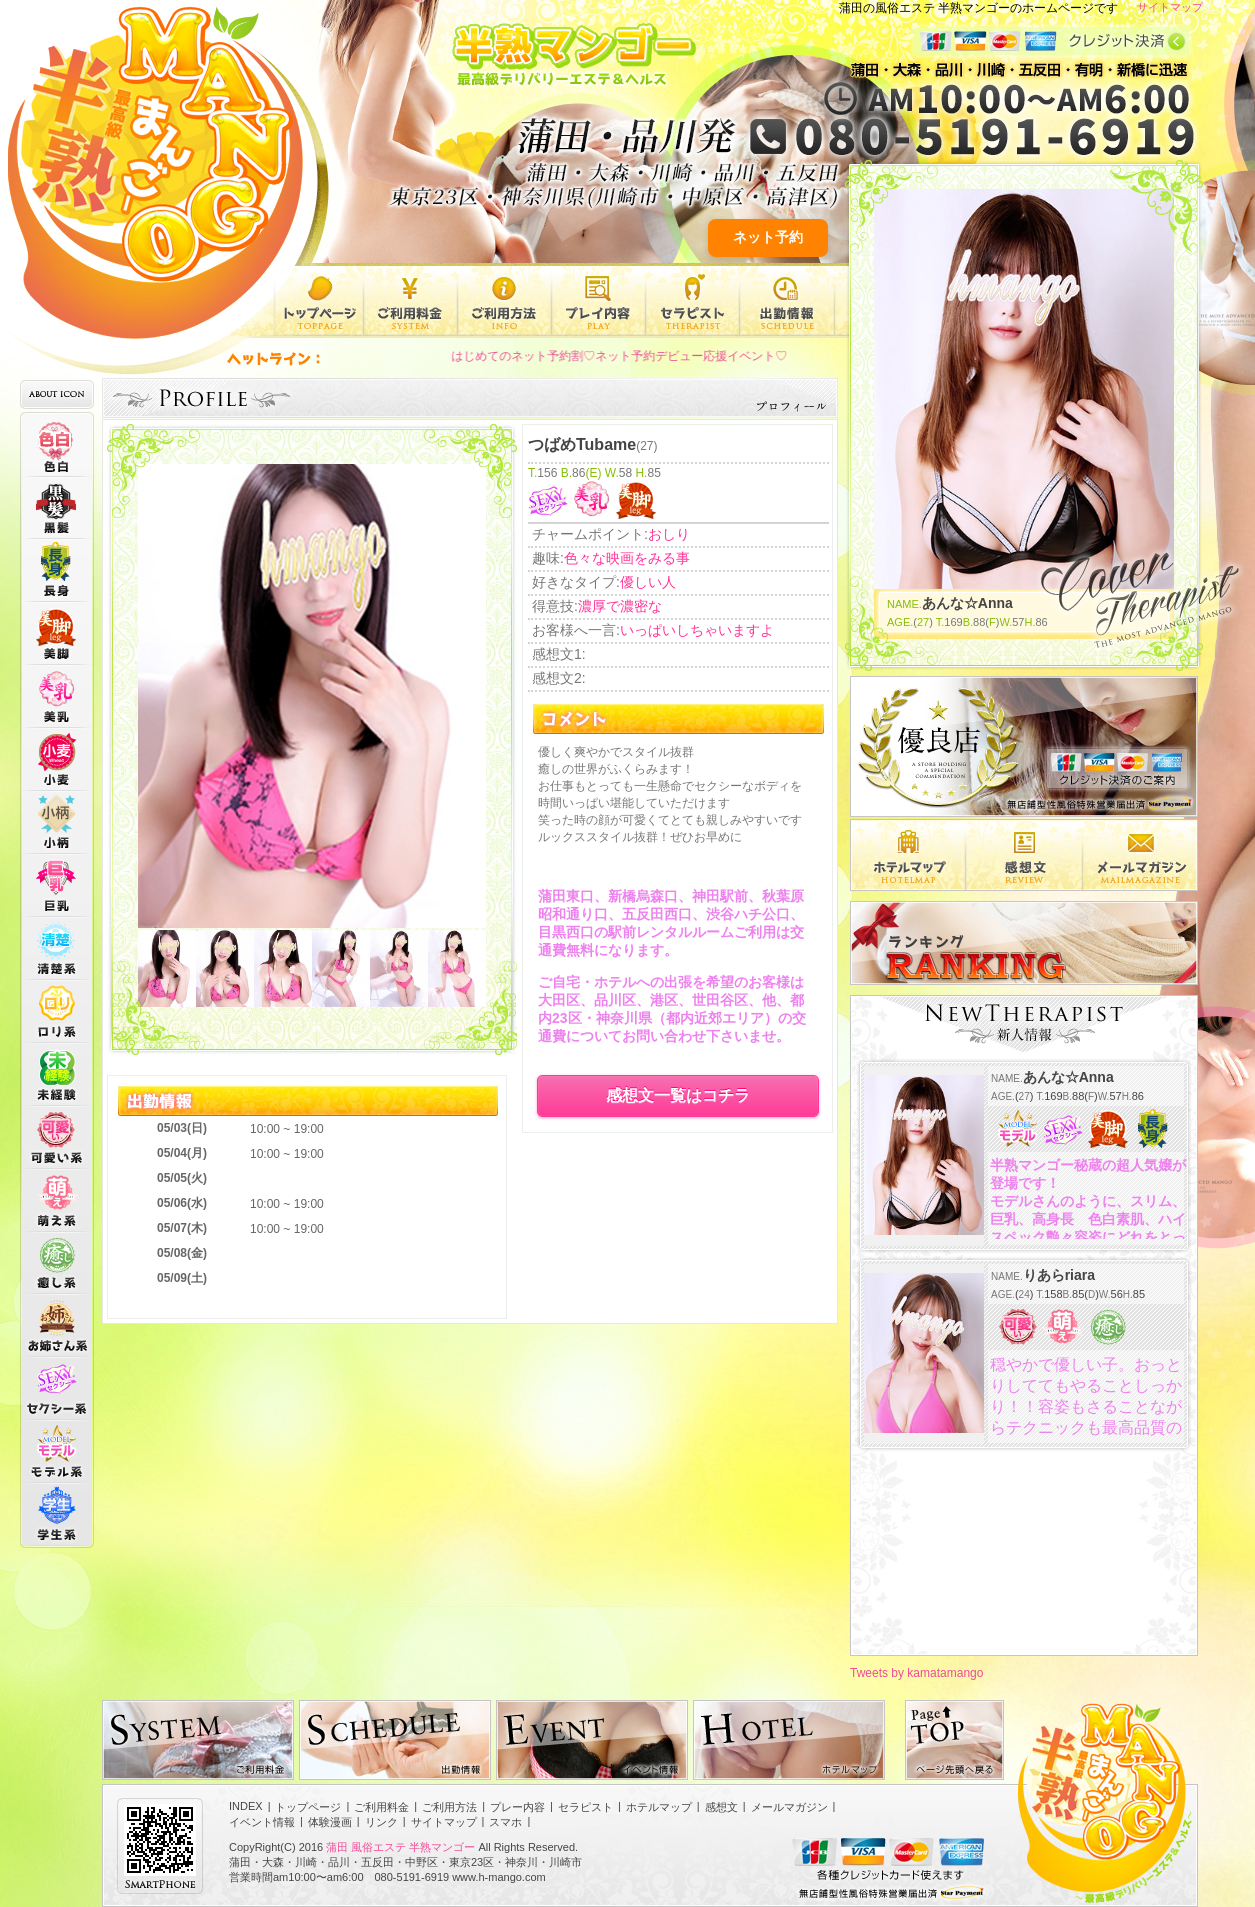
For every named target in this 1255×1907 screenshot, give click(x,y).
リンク (381, 1822)
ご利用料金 (410, 301)
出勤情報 (787, 301)
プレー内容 (598, 301)
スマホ (505, 1822)
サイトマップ (1170, 7)
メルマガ (1140, 855)
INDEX (246, 1806)
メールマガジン (789, 1807)
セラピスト (692, 301)
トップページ (319, 301)
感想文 (1024, 855)
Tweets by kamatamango (916, 1673)
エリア (908, 855)
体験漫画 (330, 1822)
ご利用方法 (504, 301)
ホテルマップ (659, 1807)
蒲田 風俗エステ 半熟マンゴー (400, 1847)
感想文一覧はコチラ (678, 1095)
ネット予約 (768, 237)
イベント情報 (262, 1822)
